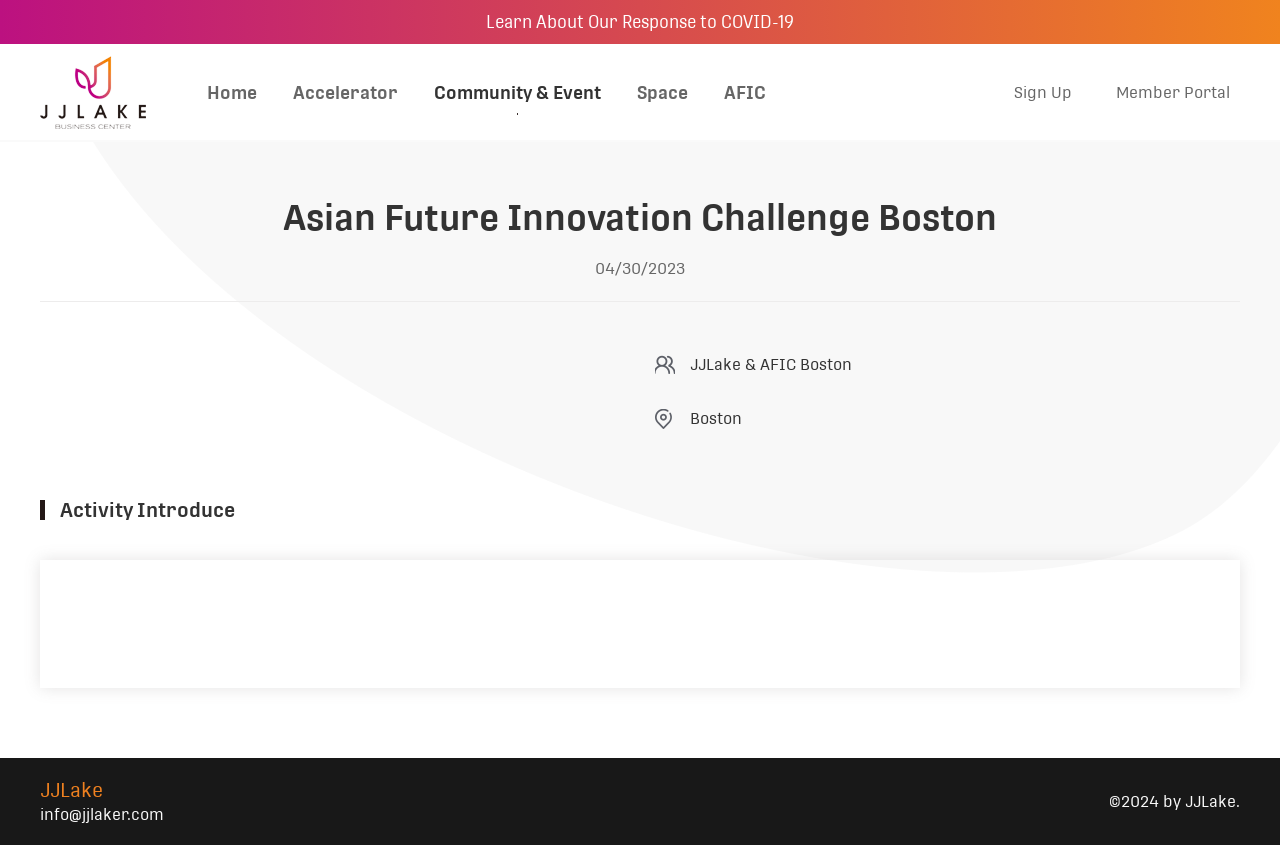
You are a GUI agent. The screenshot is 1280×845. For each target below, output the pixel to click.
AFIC (745, 92)
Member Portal (1173, 92)
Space (662, 92)
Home (232, 92)
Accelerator (345, 92)
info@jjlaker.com (102, 814)
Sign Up (1043, 92)
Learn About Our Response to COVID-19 (640, 22)
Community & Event (517, 92)
